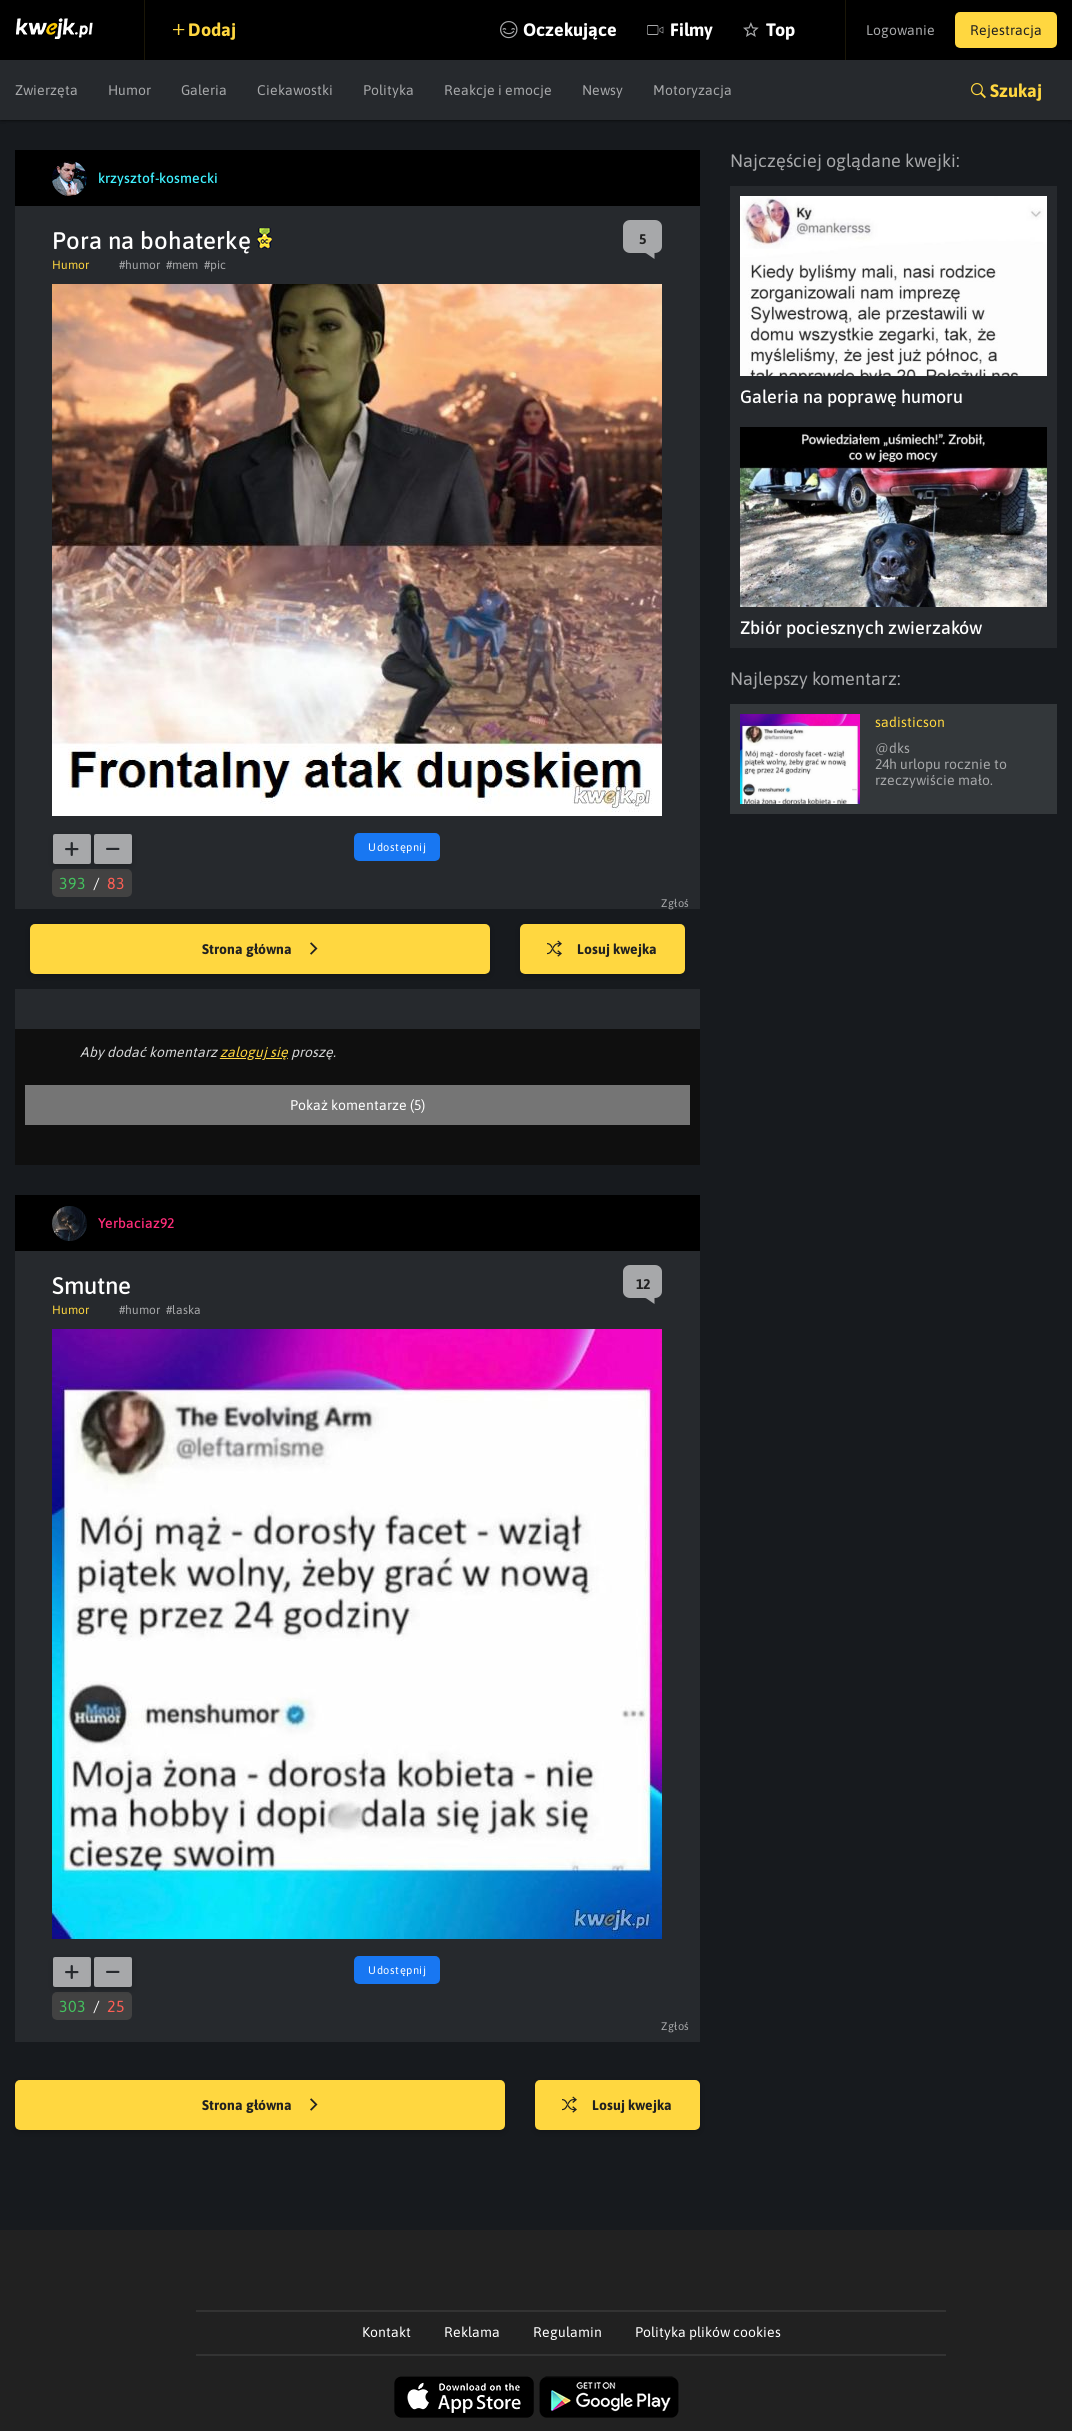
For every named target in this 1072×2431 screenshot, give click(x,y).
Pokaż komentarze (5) (357, 1105)
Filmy (691, 29)
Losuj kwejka (602, 950)
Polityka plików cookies (708, 2332)
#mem (182, 265)
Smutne (91, 1285)
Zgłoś (675, 903)
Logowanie (900, 30)
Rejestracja (1006, 30)
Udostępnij (397, 847)
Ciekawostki (295, 90)
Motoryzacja (692, 90)
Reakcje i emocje (498, 90)
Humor (129, 90)
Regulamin (567, 2332)
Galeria (204, 90)
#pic (215, 265)
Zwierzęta (46, 90)
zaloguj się (254, 1052)
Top (780, 29)
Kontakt (386, 2332)
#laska (183, 1310)
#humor (139, 265)
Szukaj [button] (1016, 90)
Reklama (472, 2332)
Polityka (388, 90)
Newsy (602, 90)
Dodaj (212, 29)
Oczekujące (570, 29)
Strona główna (260, 950)
